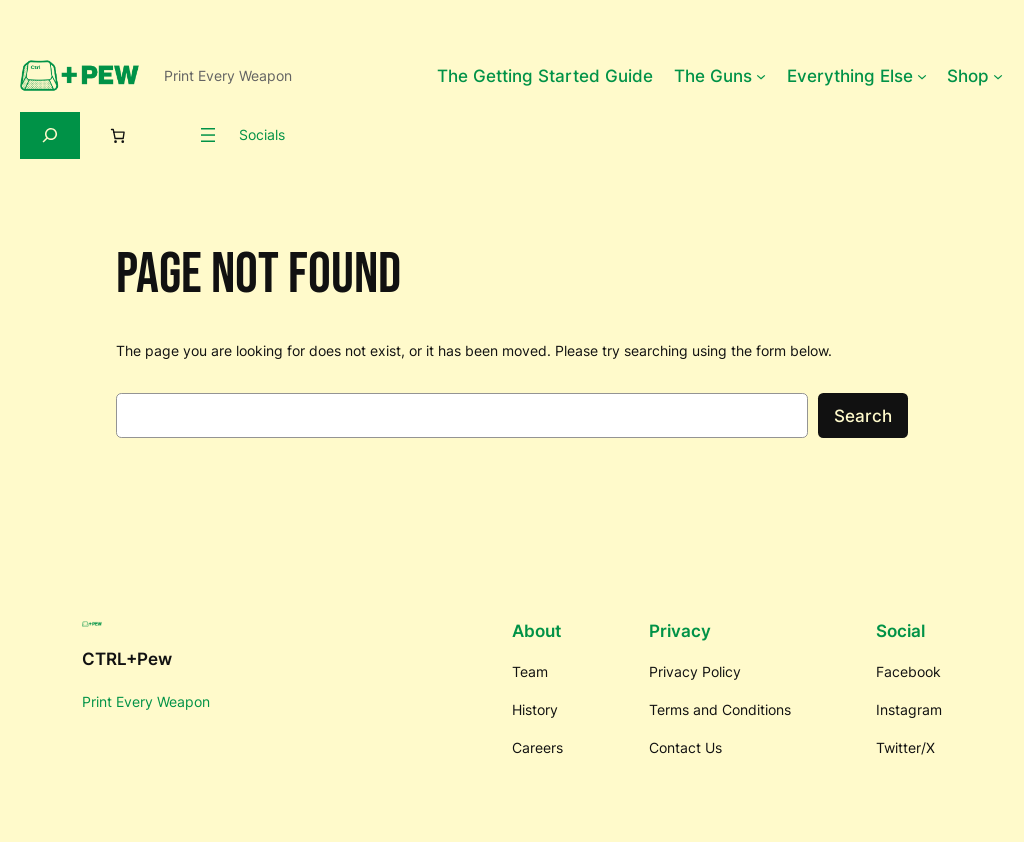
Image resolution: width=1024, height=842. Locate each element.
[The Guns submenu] (761, 76)
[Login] (169, 135)
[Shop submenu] (998, 76)
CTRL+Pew (127, 659)
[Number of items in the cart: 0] (118, 135)
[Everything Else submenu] (922, 76)
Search (863, 416)
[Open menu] (208, 135)
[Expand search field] (50, 135)
